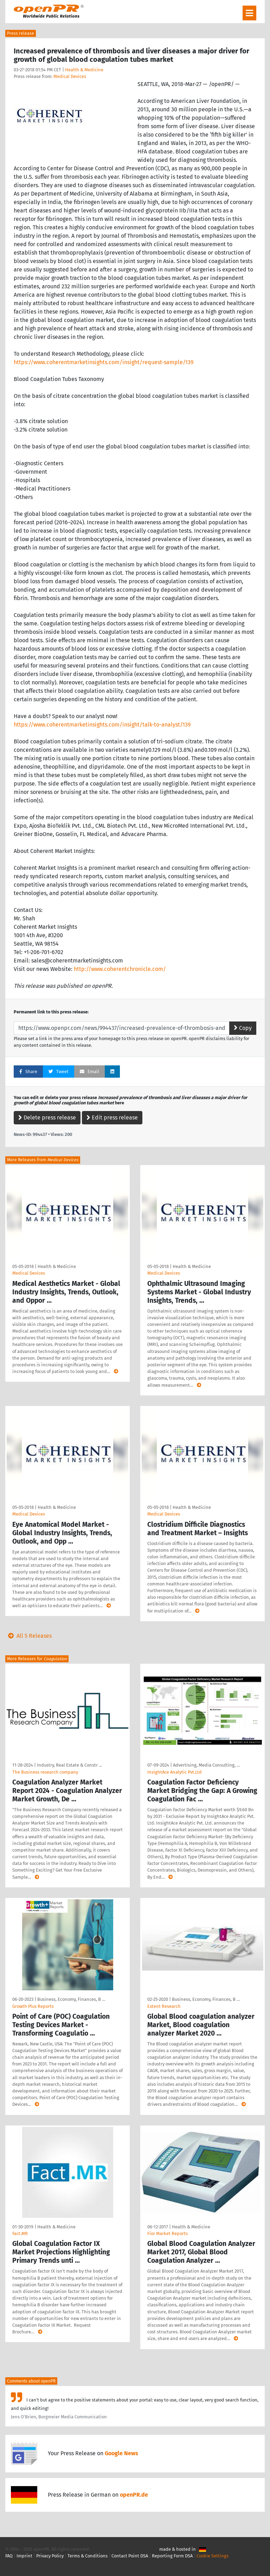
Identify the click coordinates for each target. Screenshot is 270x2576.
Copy (243, 1028)
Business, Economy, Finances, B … (71, 1999)
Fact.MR (20, 2233)
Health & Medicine (84, 69)
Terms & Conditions (88, 2555)
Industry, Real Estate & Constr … (69, 1765)
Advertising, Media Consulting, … (206, 1765)
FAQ (9, 2555)
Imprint (24, 2555)
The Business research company (45, 1772)
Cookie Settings (213, 2555)
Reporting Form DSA (172, 2555)
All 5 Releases (28, 1635)
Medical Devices (69, 76)
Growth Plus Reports (33, 2006)
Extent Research (164, 2006)
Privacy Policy (50, 2555)
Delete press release (47, 1117)
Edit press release (112, 1117)
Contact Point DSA (129, 2555)
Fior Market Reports (167, 2233)
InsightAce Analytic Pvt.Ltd (174, 1772)
